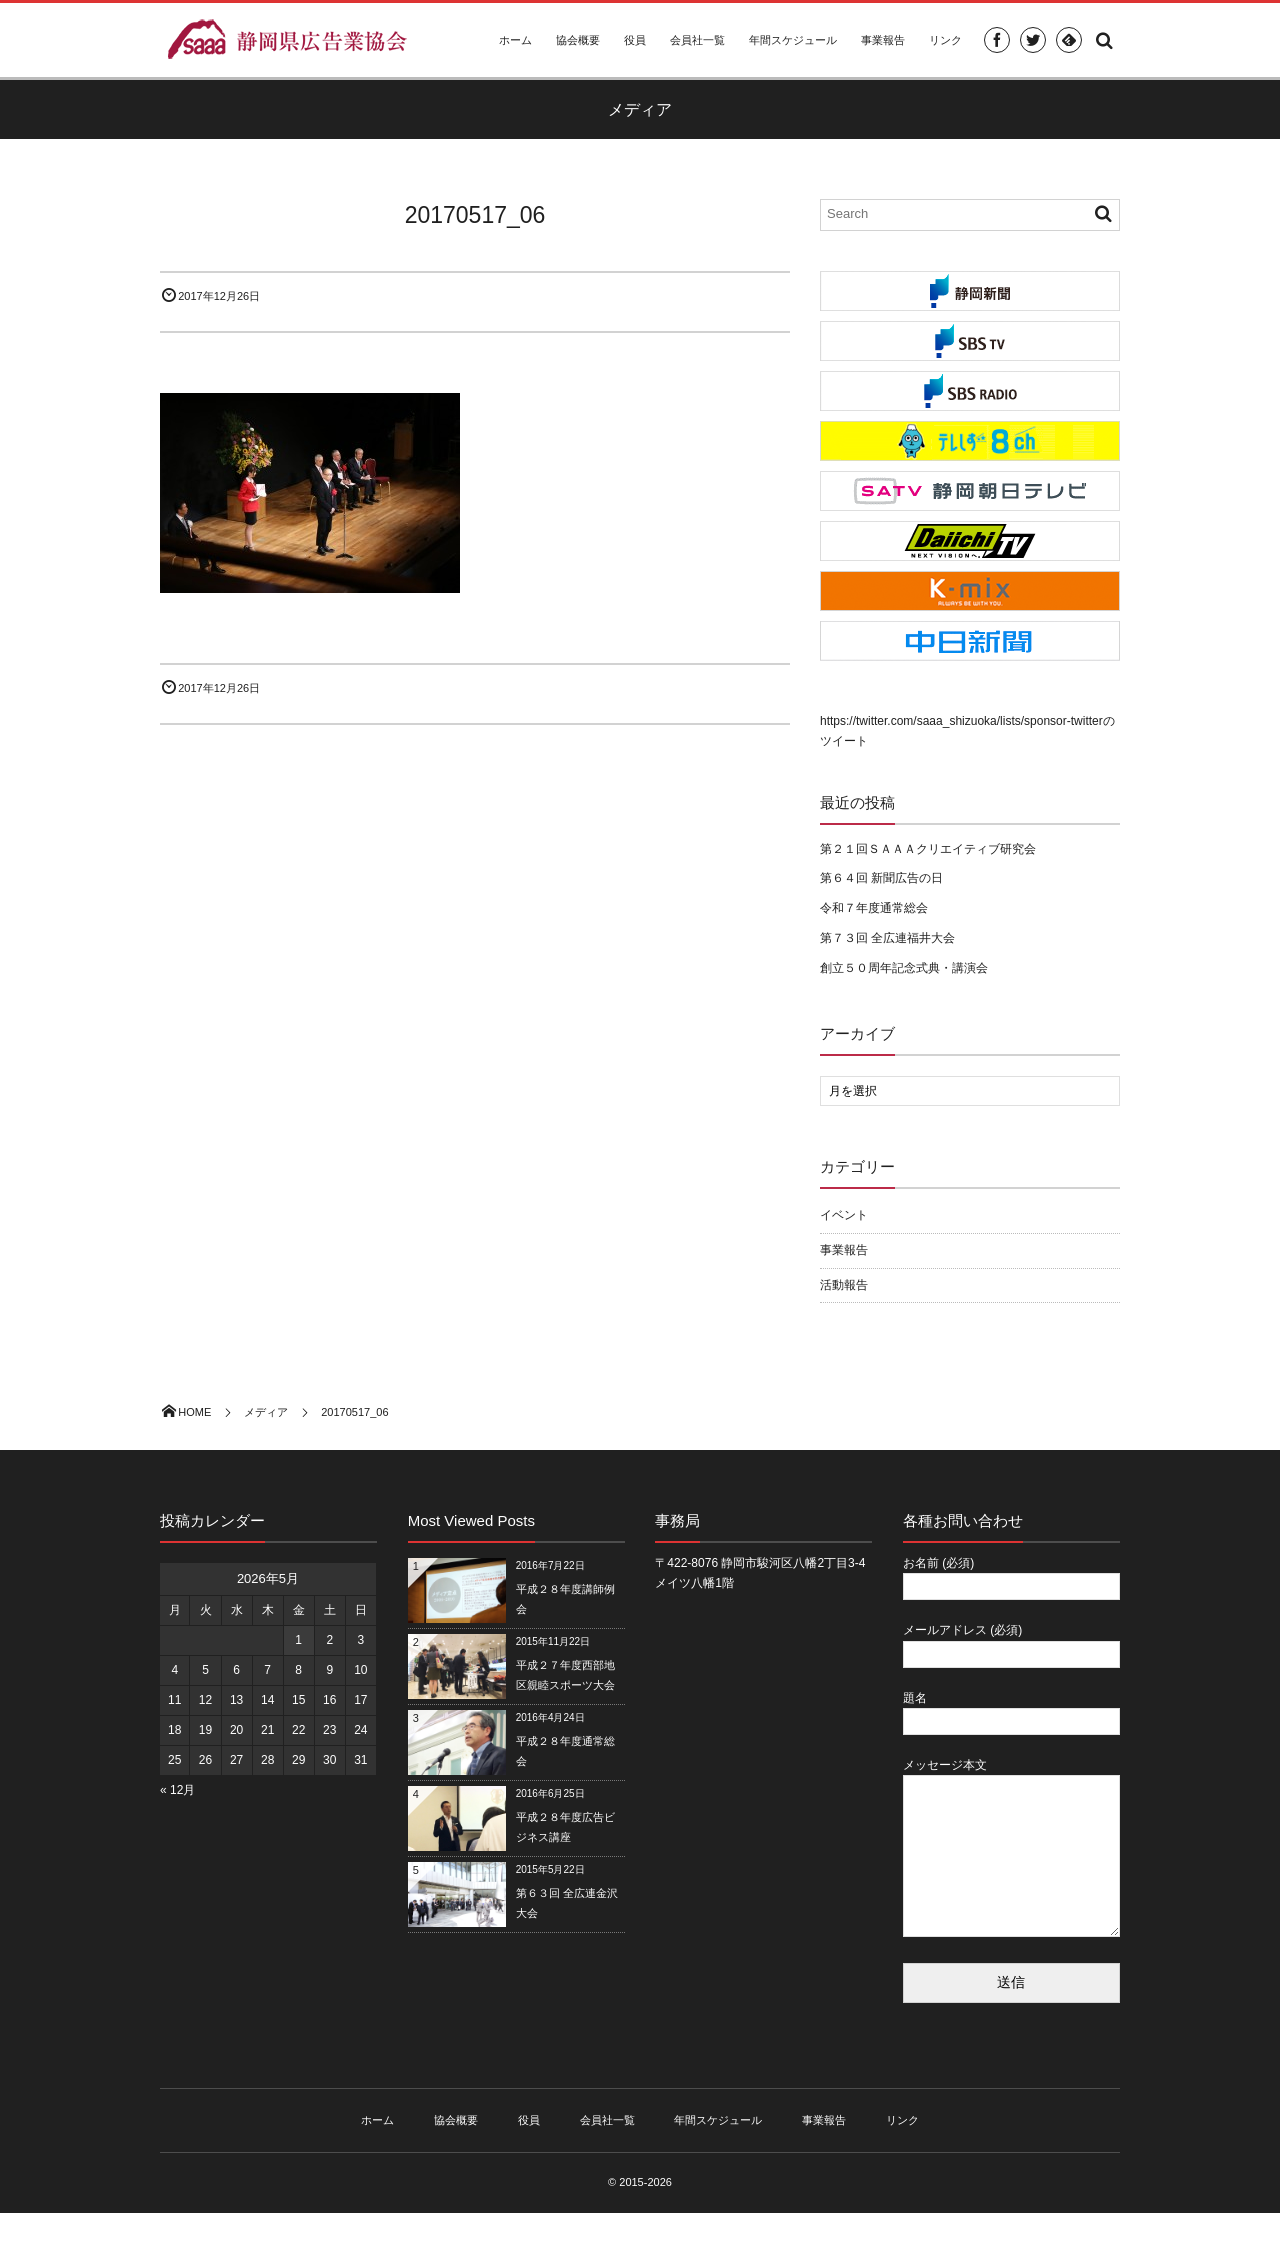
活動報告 (844, 1285)
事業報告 (883, 40)
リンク (945, 40)
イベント (844, 1215)
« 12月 (177, 1790)
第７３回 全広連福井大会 (887, 938)
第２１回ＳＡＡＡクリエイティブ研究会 (928, 849)
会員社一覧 (697, 40)
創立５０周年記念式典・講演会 (904, 968)
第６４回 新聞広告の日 (881, 878)
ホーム (515, 40)
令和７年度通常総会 (874, 908)
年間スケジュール (793, 40)
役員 (635, 40)
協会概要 (578, 40)
